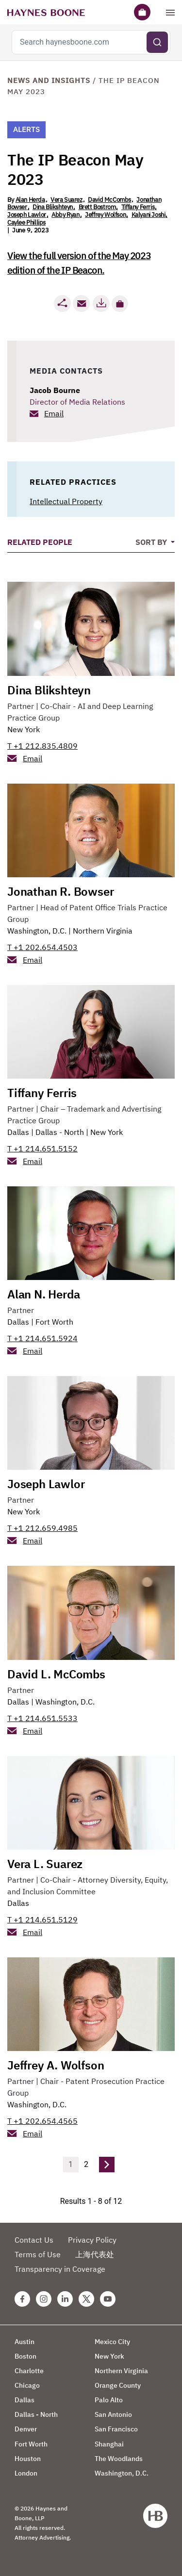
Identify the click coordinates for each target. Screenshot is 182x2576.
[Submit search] (157, 42)
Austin (24, 2341)
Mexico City (112, 2341)
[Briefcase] (142, 12)
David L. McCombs (56, 1674)
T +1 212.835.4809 (42, 746)
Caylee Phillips (26, 222)
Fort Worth (54, 1322)
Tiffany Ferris (137, 207)
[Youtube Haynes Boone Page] (108, 2299)
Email (54, 413)
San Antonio (113, 2414)
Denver (26, 2429)
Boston (25, 2356)
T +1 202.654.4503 (42, 947)
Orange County (118, 2385)
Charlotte (29, 2370)
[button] (120, 303)
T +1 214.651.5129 (42, 1919)
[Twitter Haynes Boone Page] (86, 2299)
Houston (28, 2458)
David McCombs (109, 200)
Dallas (18, 1132)
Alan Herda (30, 200)
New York (23, 729)
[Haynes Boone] (46, 12)
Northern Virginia (102, 930)
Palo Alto (109, 2400)
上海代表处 (94, 2254)
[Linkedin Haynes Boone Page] (65, 2299)
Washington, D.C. (36, 930)
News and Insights (48, 80)
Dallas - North (59, 1132)
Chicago (27, 2385)
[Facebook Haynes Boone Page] (22, 2299)
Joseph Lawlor (26, 215)
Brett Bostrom (97, 207)
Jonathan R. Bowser (60, 891)
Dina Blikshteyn (53, 207)
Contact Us (34, 2240)
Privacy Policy (92, 2240)
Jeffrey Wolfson (105, 215)
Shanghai (109, 2444)
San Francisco (116, 2429)
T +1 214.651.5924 (42, 1338)
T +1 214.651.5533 (42, 1718)
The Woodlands (119, 2458)
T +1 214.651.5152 (42, 1148)
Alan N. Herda (43, 1294)
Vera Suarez (66, 200)
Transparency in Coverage (60, 2269)
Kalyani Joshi (148, 215)
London (26, 2473)
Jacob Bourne (55, 390)
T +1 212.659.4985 (42, 1528)
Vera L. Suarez (45, 1863)
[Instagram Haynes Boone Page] (43, 2299)
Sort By (152, 542)
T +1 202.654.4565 (42, 2121)
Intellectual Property (66, 501)
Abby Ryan (65, 215)
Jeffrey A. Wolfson (55, 2065)
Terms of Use (38, 2254)
